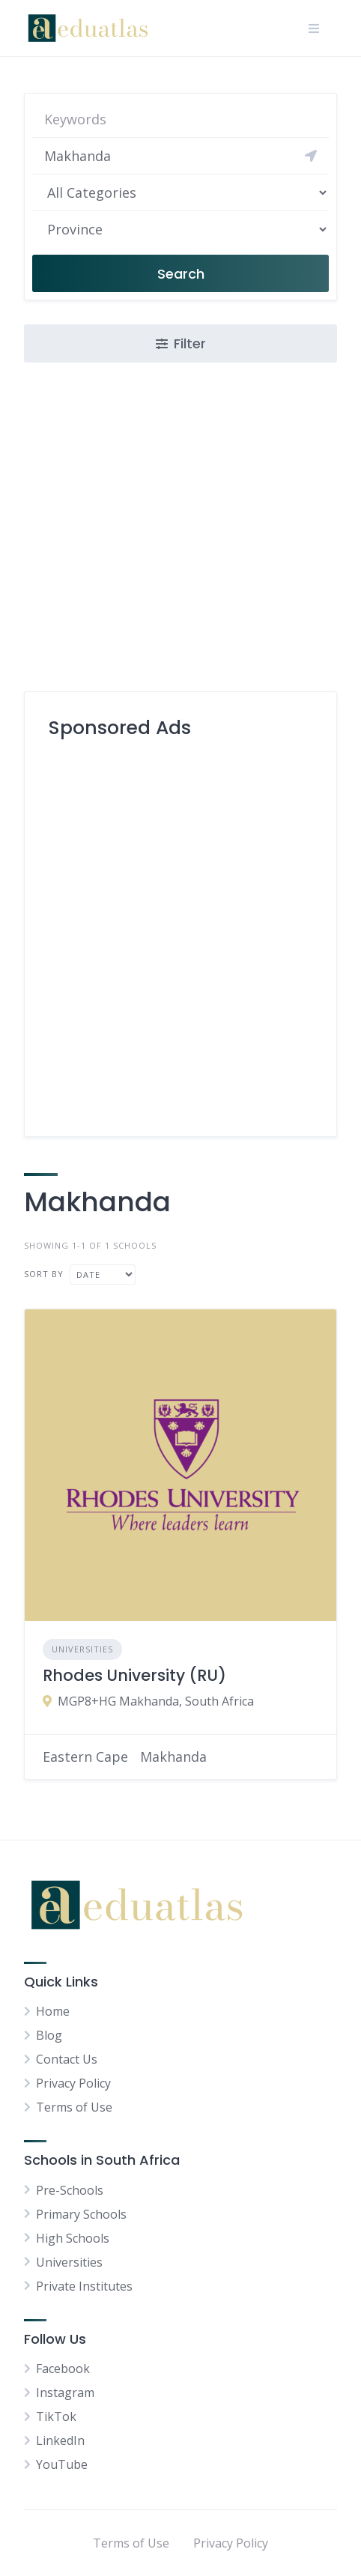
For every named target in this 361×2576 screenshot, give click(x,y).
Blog (49, 2035)
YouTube (62, 2464)
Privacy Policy (73, 2083)
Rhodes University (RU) (134, 1675)
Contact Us (66, 2059)
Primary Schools (81, 2214)
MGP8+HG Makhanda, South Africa (156, 1701)
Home (53, 2011)
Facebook (63, 2368)
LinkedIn (60, 2440)
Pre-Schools (69, 2190)
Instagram (65, 2392)
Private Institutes (84, 2286)
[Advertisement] (180, 931)
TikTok (56, 2416)
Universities (82, 1649)
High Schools (72, 2238)
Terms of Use (74, 2107)
